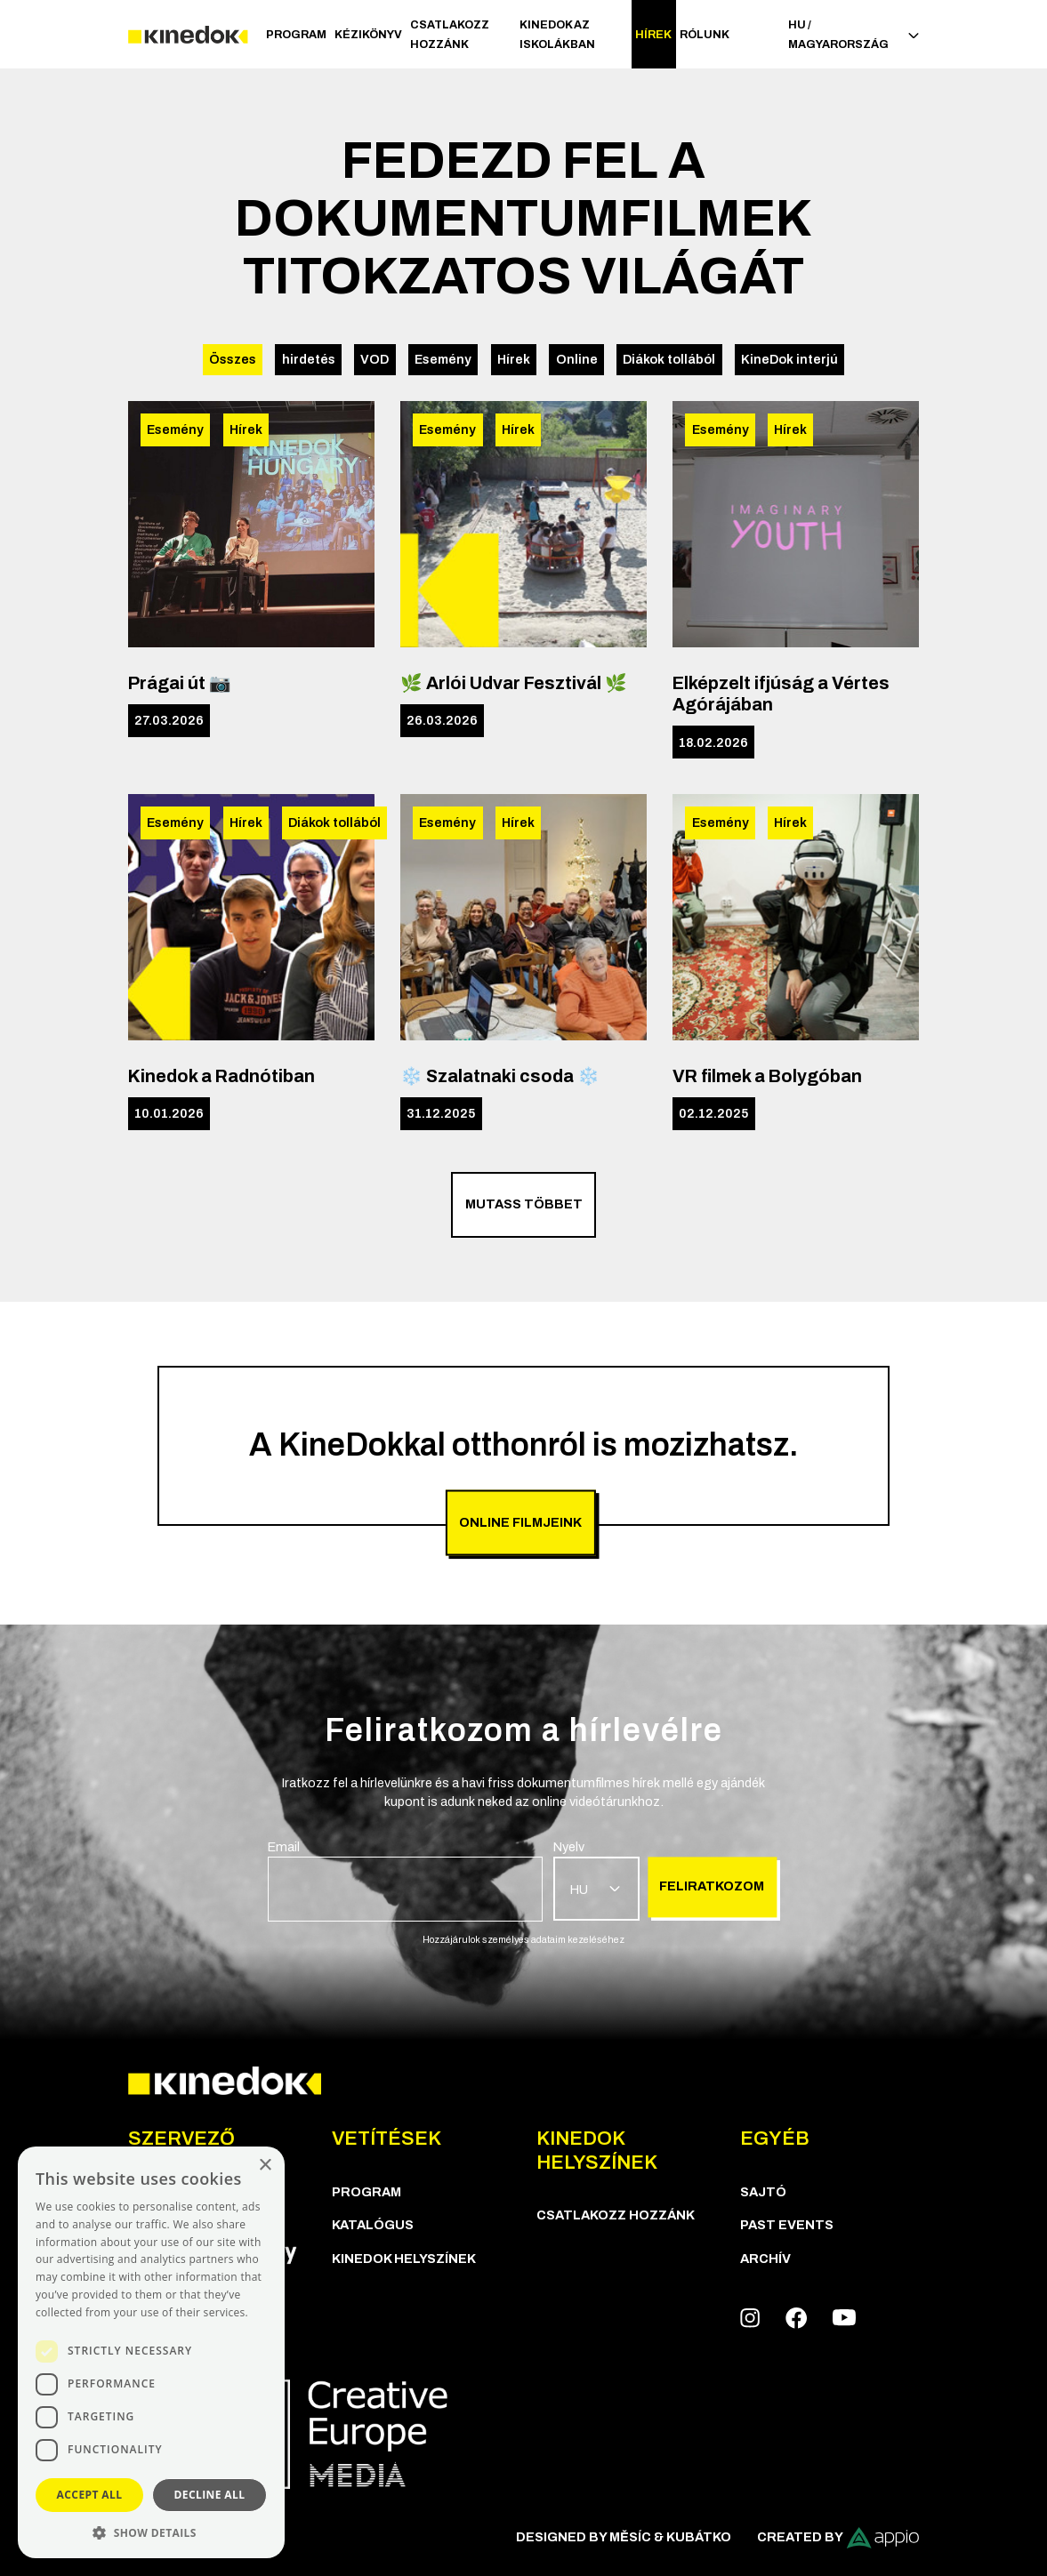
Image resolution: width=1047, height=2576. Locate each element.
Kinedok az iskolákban (557, 35)
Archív (765, 2258)
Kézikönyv (368, 34)
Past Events (787, 2225)
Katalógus (373, 2225)
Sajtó (763, 2192)
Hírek (653, 34)
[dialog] (151, 2352)
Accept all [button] (90, 2494)
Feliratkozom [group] (711, 1886)
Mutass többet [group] (524, 1204)
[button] (151, 2532)
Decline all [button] (210, 2494)
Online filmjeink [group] (520, 1522)
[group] (405, 1880)
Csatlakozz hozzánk (449, 35)
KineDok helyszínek (404, 2258)
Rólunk (704, 34)
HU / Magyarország (854, 35)
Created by (838, 2537)
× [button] (264, 2165)
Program (296, 34)
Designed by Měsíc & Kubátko (623, 2537)
